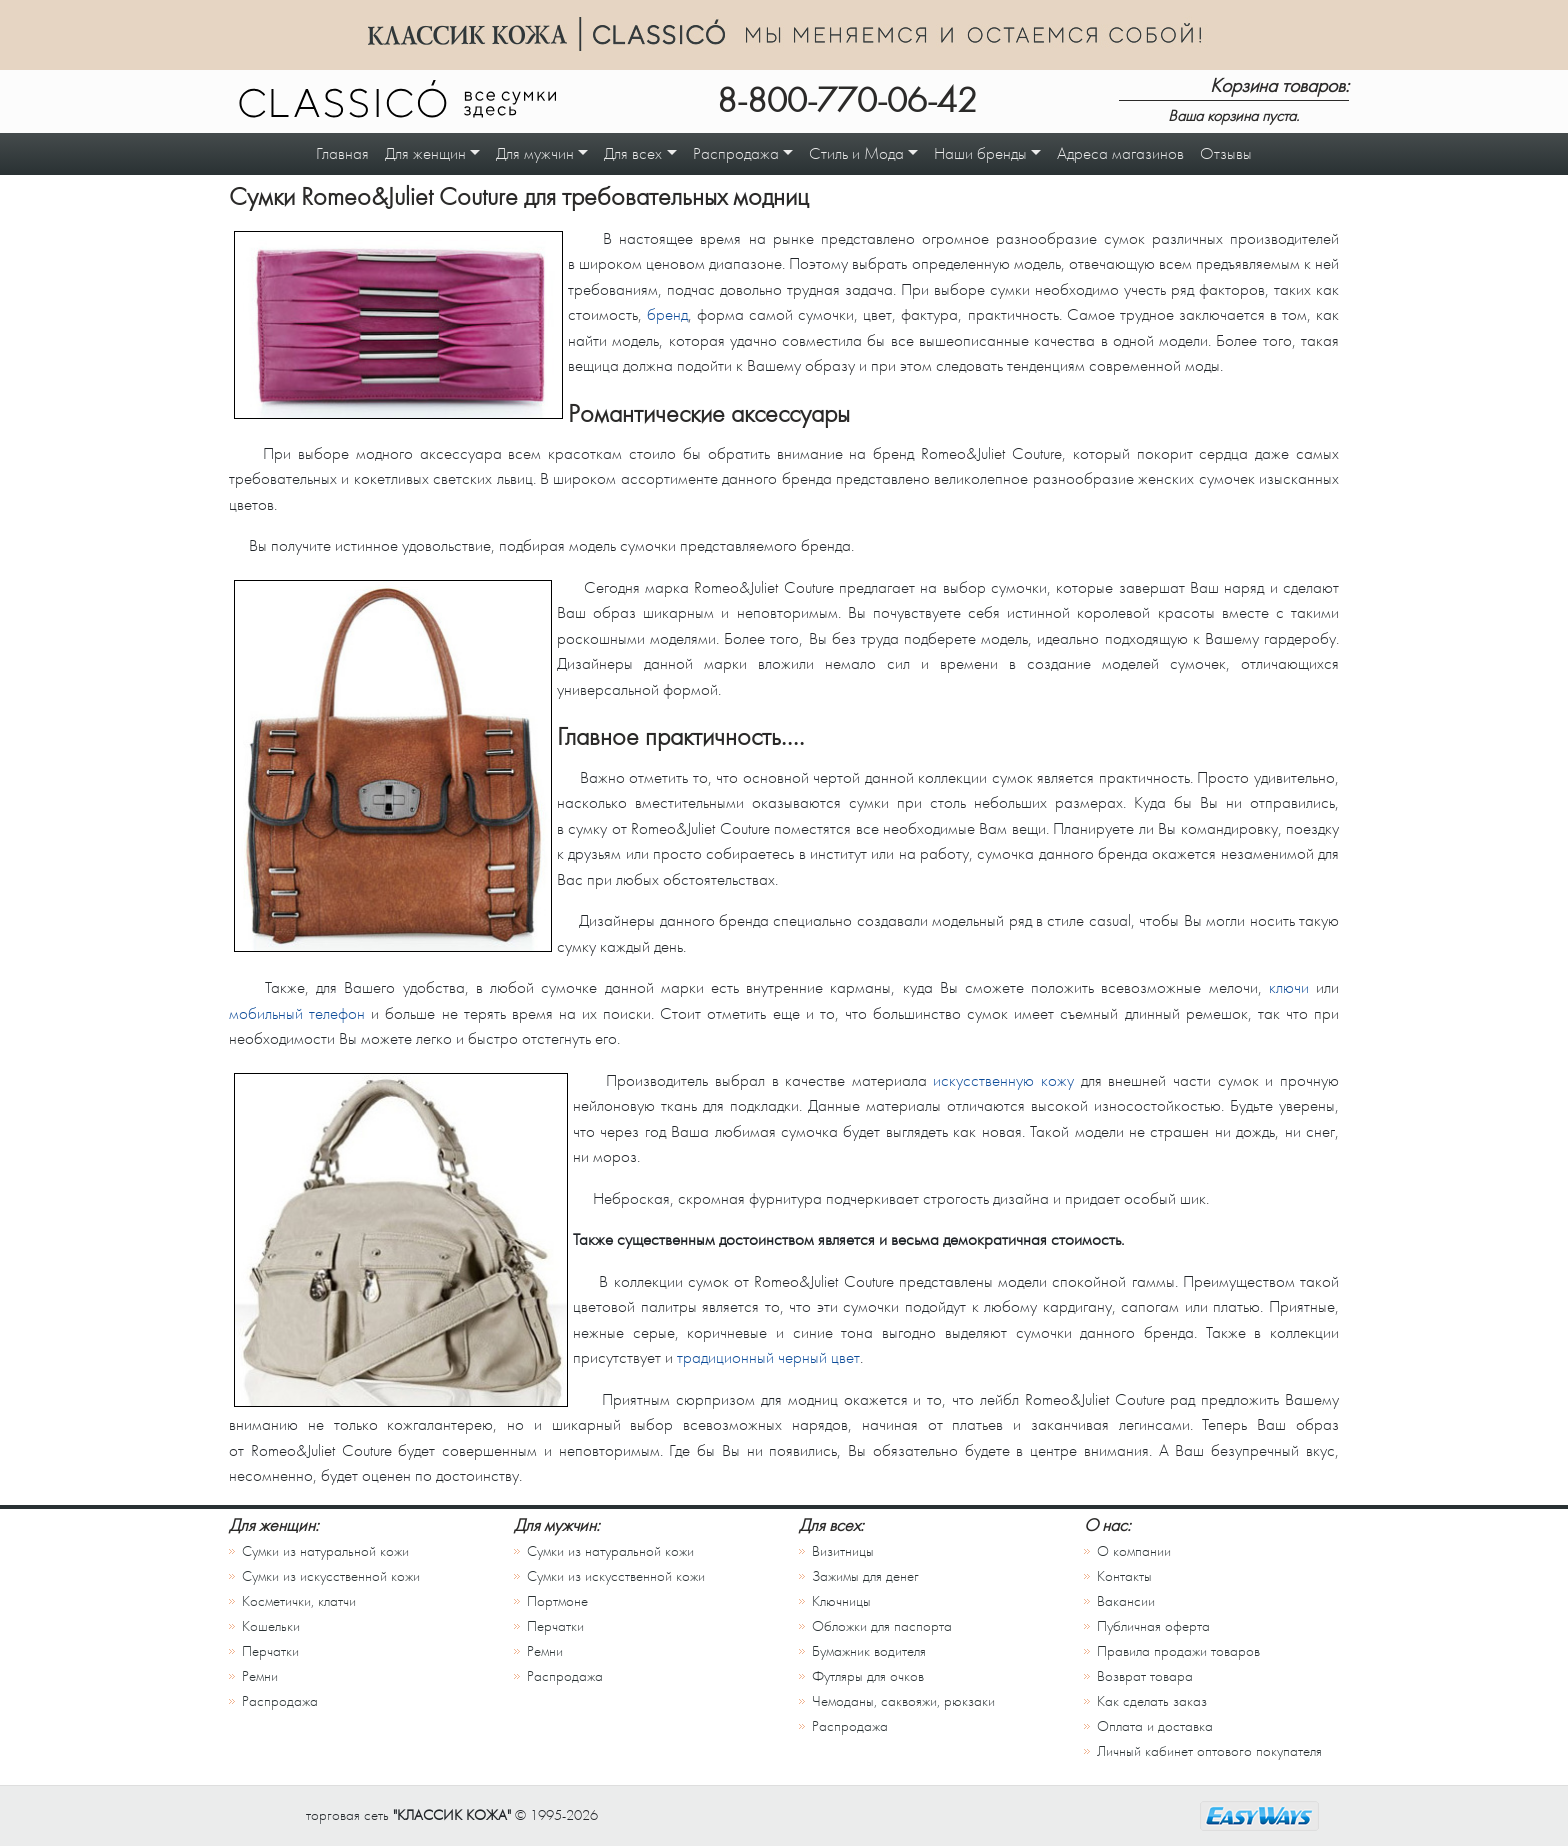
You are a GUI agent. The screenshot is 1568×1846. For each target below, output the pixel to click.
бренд (667, 314)
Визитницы (843, 1551)
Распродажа (280, 1701)
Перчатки (270, 1651)
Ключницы (841, 1601)
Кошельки (271, 1626)
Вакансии (1126, 1601)
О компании (1134, 1551)
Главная (342, 153)
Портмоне (557, 1601)
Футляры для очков (868, 1676)
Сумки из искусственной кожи (331, 1576)
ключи (1289, 987)
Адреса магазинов (1120, 153)
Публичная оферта (1153, 1626)
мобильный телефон (297, 1013)
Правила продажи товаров (1178, 1651)
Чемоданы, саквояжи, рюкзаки (903, 1701)
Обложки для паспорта (882, 1626)
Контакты (1124, 1576)
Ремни (260, 1676)
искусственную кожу (1003, 1080)
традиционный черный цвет (768, 1357)
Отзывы (1226, 153)
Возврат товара (1145, 1676)
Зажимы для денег (865, 1576)
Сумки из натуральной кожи (325, 1551)
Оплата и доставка (1155, 1726)
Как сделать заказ (1152, 1701)
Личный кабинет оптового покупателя (1209, 1751)
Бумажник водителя (869, 1651)
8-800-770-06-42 (847, 101)
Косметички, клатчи (299, 1601)
